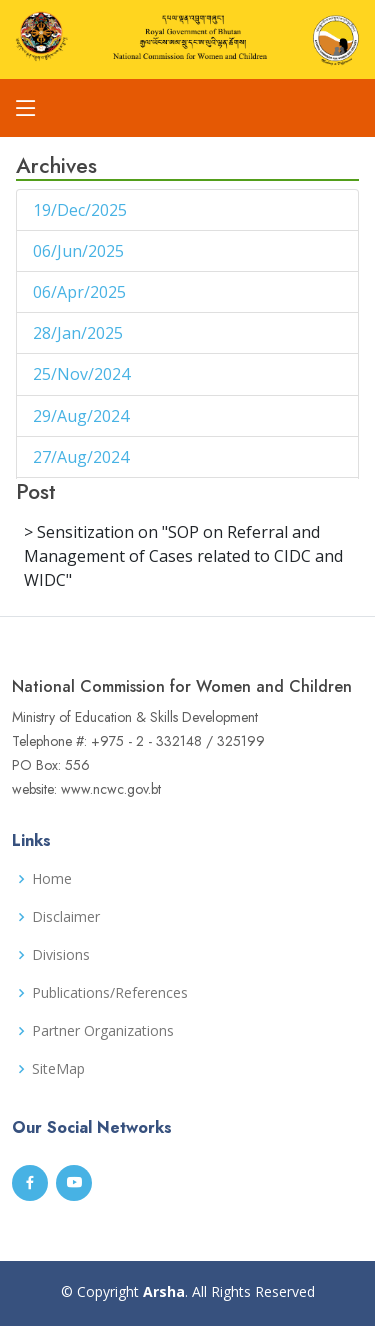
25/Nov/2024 (83, 374)
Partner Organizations (103, 1031)
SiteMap (58, 1069)
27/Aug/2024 (83, 457)
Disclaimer (66, 917)
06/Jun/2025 (80, 251)
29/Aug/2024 (83, 416)
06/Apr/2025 (81, 292)
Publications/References (110, 993)
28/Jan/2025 (80, 333)
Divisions (61, 955)
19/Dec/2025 (82, 210)
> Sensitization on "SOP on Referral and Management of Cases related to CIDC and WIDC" (183, 556)
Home (52, 879)
